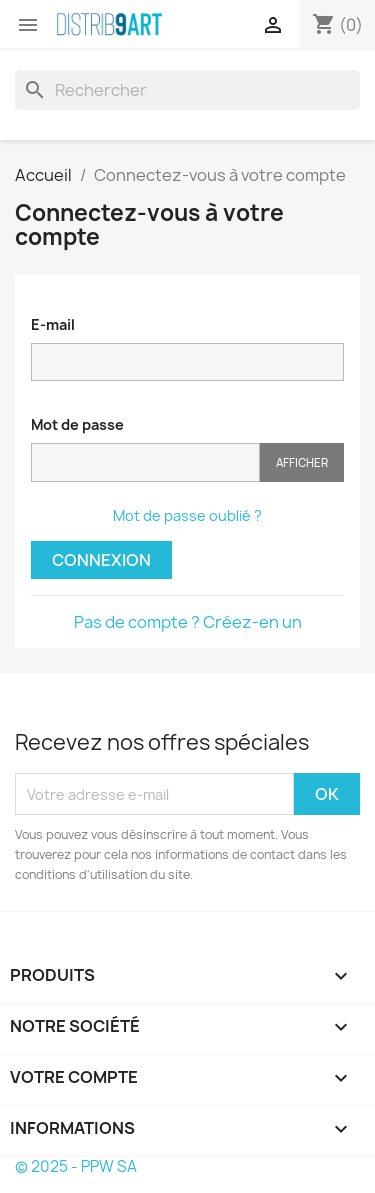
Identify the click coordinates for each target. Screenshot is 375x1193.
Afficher (302, 462)
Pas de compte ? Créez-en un (188, 622)
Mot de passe (77, 424)
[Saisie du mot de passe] (145, 462)
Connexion (101, 560)
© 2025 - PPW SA (76, 1166)
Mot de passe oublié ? (187, 515)
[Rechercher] (187, 90)
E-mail (53, 324)
